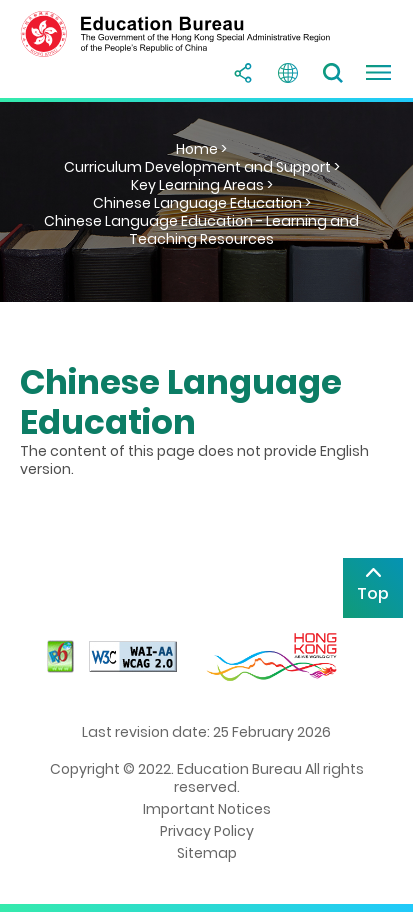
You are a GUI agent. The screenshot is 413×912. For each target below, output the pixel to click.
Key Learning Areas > (202, 185)
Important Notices (207, 809)
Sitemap (207, 853)
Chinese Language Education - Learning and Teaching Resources (201, 230)
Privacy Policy (207, 831)
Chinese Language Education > (202, 203)
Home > (201, 149)
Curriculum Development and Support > (202, 167)
